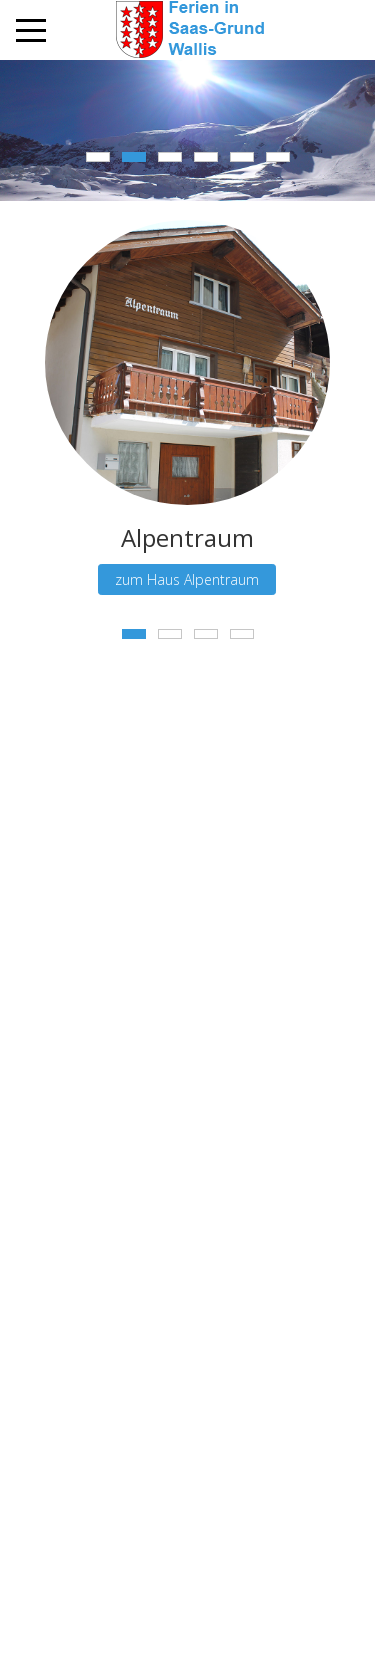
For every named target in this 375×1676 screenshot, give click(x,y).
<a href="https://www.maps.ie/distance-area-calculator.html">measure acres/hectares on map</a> (187, 903)
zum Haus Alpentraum (188, 579)
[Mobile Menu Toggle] (31, 30)
